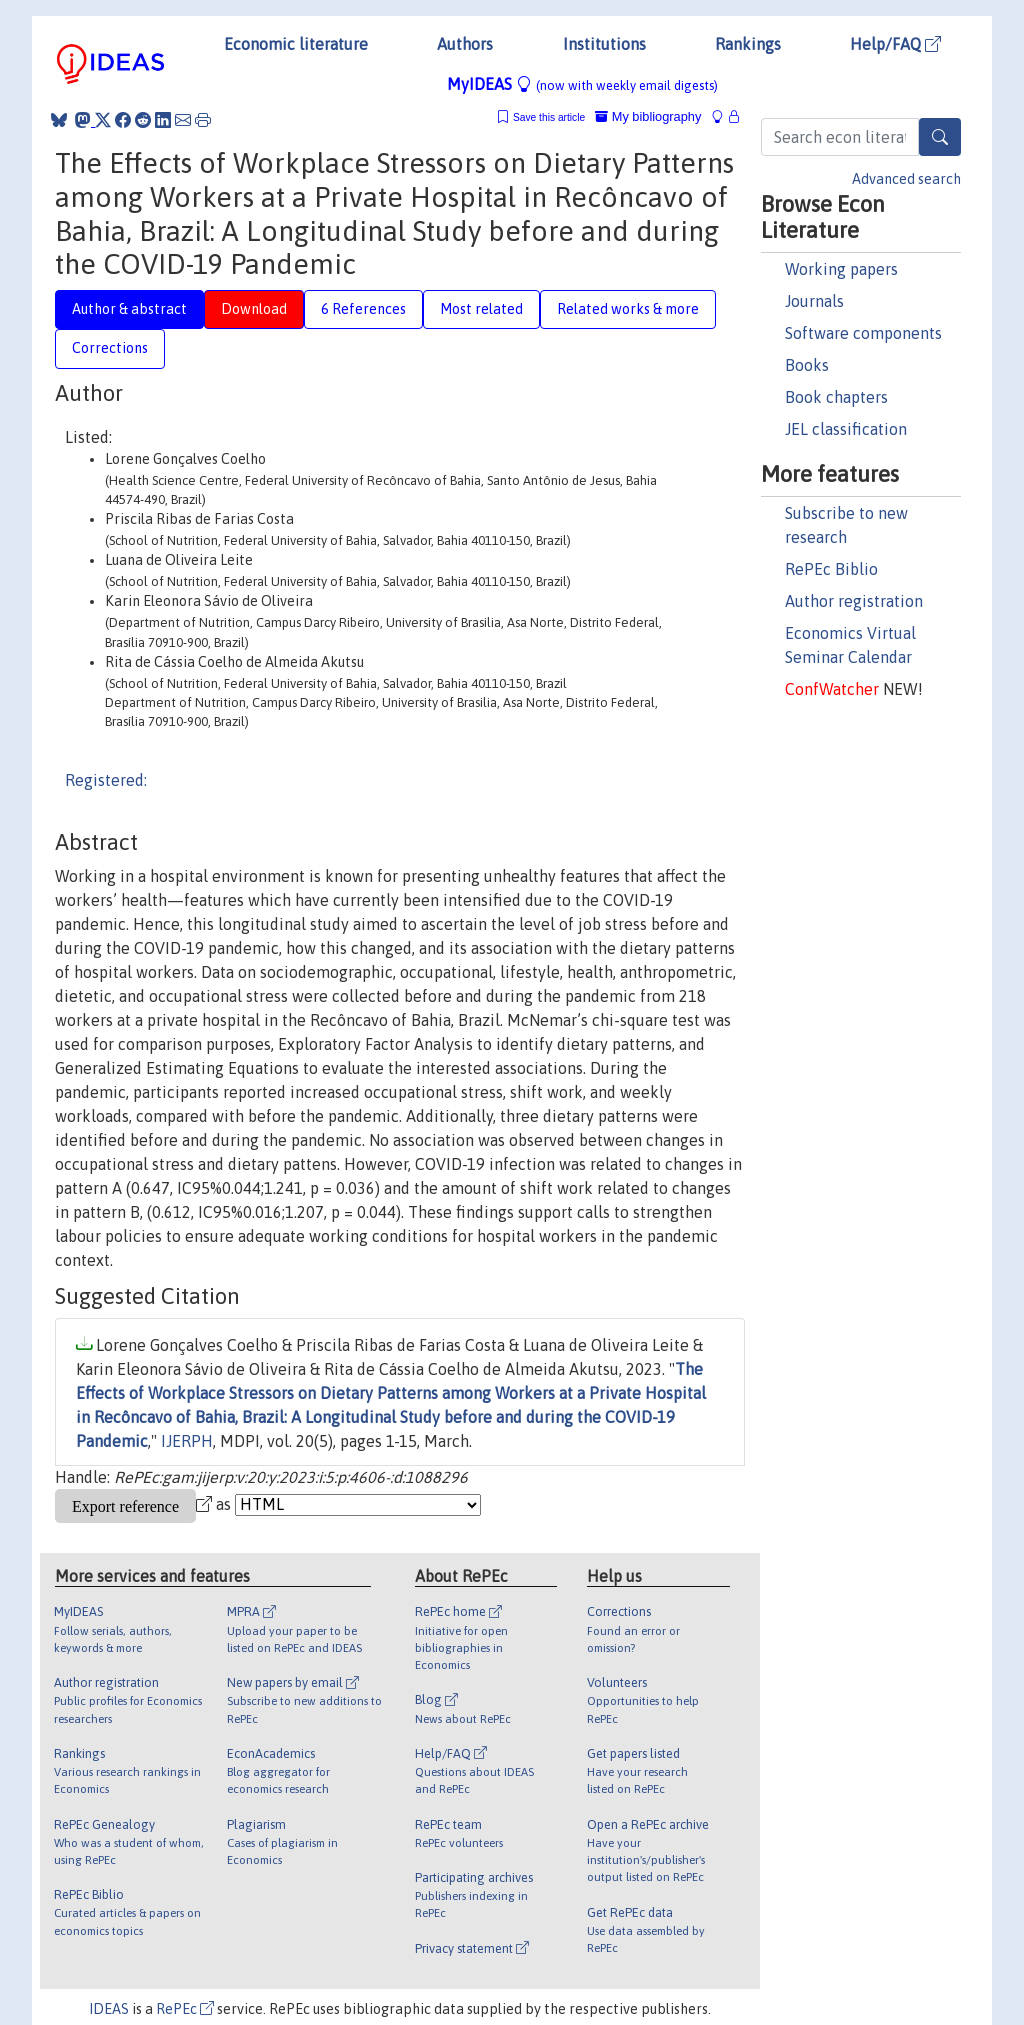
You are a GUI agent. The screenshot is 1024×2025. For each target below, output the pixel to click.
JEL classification (846, 429)
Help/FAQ (895, 44)
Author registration (854, 601)
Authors (465, 44)
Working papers (841, 269)
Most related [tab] (481, 309)
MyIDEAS (582, 84)
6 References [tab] (363, 309)
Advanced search (906, 179)
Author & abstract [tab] (129, 309)
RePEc (185, 2009)
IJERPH (187, 1441)
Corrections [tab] (110, 348)
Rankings (748, 44)
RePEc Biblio (831, 569)
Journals (814, 301)
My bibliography (648, 116)
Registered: (106, 780)
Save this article (549, 117)
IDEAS (109, 2009)
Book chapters (836, 397)
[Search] (940, 137)
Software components (863, 333)
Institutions (604, 44)
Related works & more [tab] (628, 309)
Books (807, 365)
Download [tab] (254, 309)
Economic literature (296, 44)
